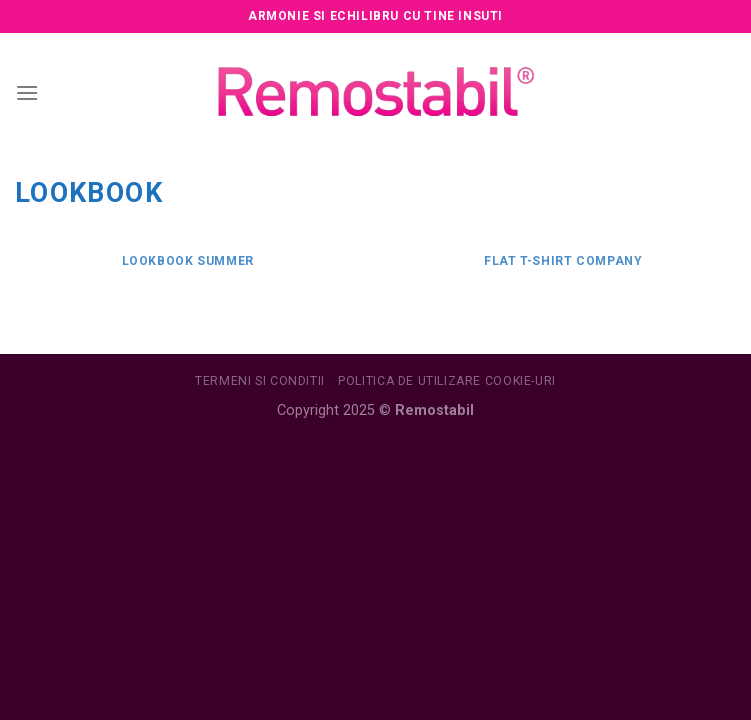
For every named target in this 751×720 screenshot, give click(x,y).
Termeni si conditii (260, 381)
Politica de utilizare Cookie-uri (447, 381)
